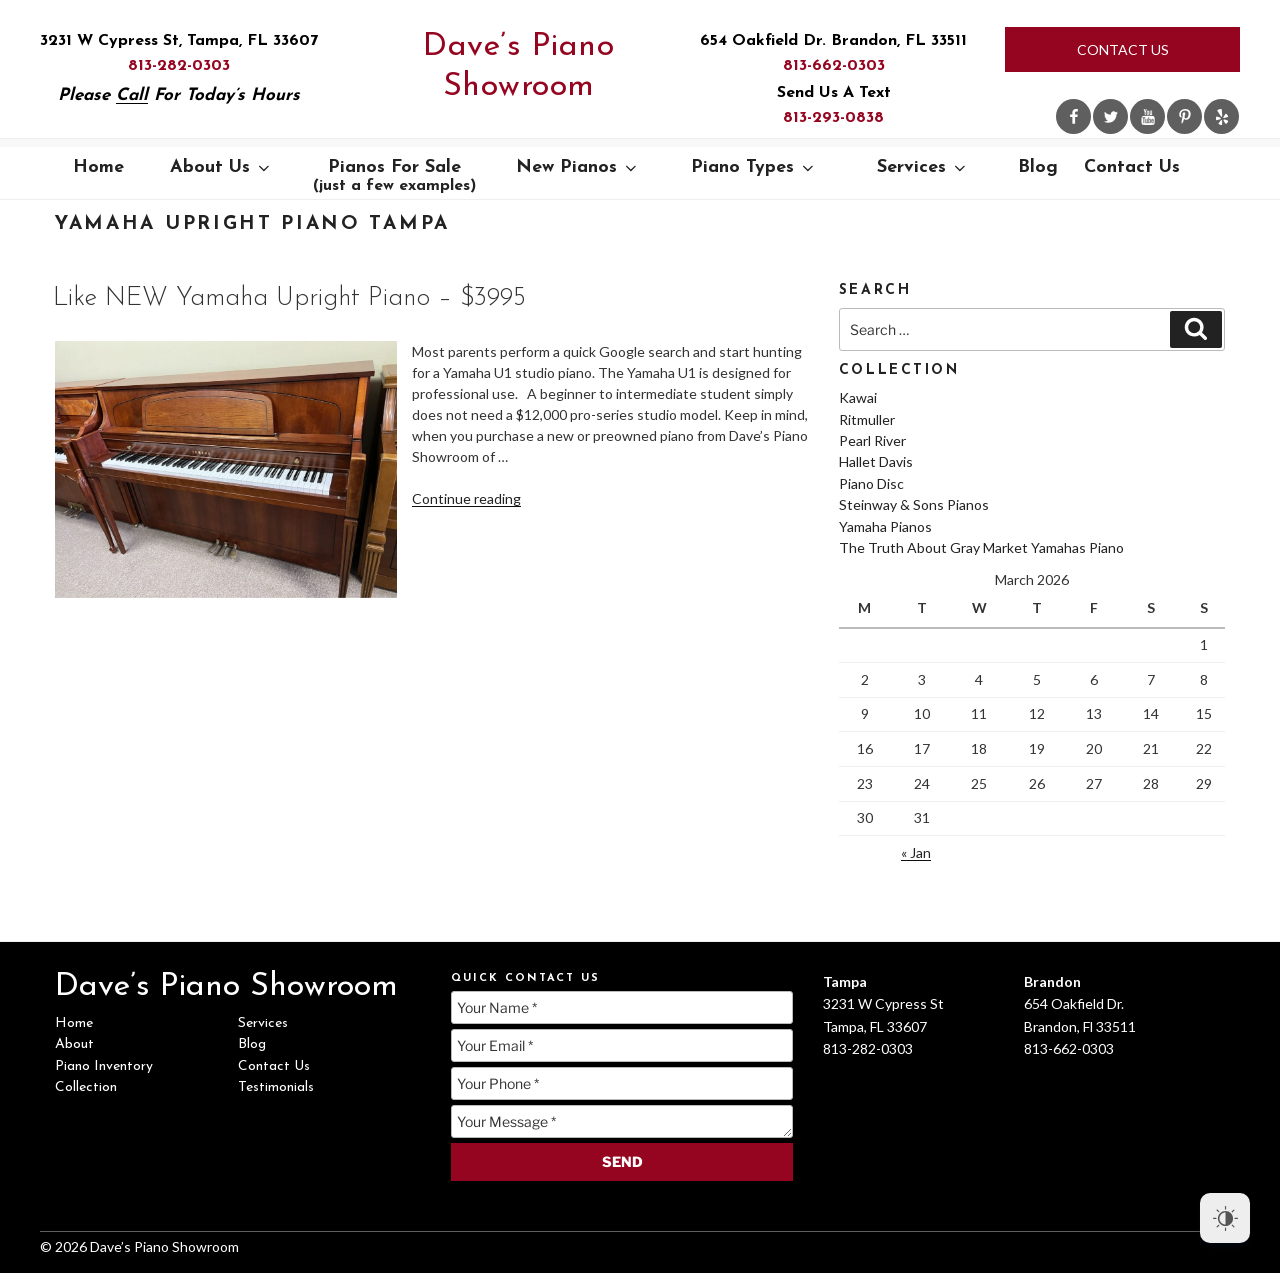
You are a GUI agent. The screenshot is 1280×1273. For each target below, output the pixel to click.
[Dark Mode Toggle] (1225, 1218)
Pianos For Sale (394, 176)
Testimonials (276, 1087)
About (74, 1044)
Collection (86, 1087)
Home (98, 167)
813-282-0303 (179, 66)
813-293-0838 (833, 118)
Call (132, 95)
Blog (1038, 167)
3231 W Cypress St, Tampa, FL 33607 (179, 41)
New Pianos (578, 167)
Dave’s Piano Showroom (518, 67)
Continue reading (466, 498)
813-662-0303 (834, 66)
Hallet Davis (876, 461)
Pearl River (872, 440)
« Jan (916, 852)
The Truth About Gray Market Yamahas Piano (981, 547)
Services (923, 167)
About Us (221, 167)
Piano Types (754, 167)
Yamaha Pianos (885, 526)
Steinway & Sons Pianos (914, 504)
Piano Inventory (104, 1066)
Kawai (858, 397)
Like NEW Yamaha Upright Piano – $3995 (289, 298)
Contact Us (1123, 49)
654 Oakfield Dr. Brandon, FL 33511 (833, 41)
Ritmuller (867, 419)
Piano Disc (871, 483)
